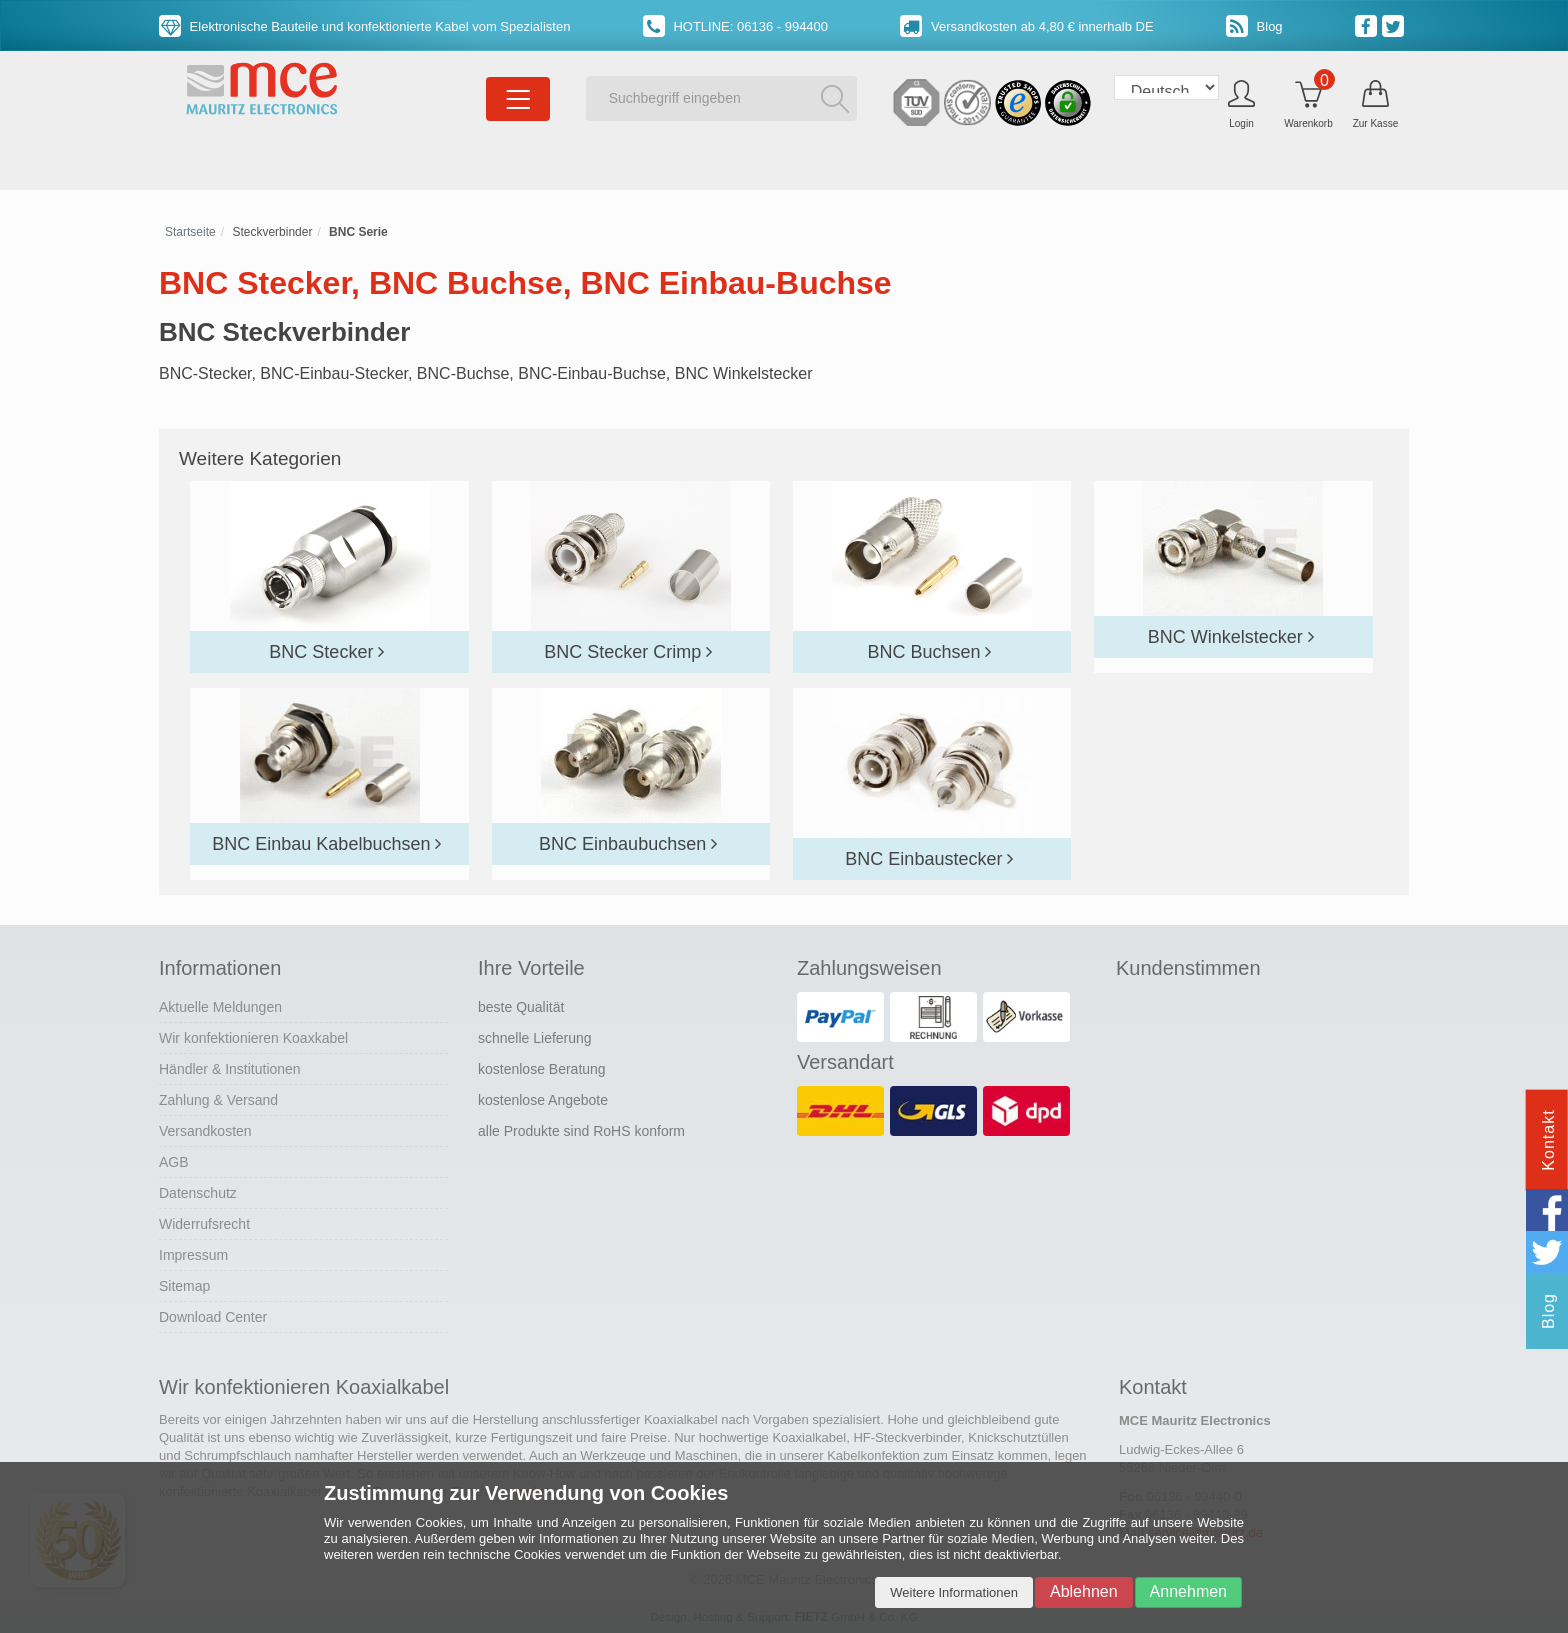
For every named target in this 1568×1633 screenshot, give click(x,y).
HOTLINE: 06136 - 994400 (735, 26)
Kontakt (1548, 1139)
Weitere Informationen (954, 1592)
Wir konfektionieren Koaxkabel (253, 1038)
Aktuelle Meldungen (220, 1007)
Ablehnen (1084, 1591)
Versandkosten (205, 1131)
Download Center (213, 1317)
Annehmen (1188, 1591)
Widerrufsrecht (204, 1224)
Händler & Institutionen (230, 1069)
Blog (1254, 26)
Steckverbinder (272, 232)
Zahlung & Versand (218, 1100)
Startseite (190, 232)
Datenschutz (198, 1193)
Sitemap (184, 1286)
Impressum (193, 1255)
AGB (174, 1162)
